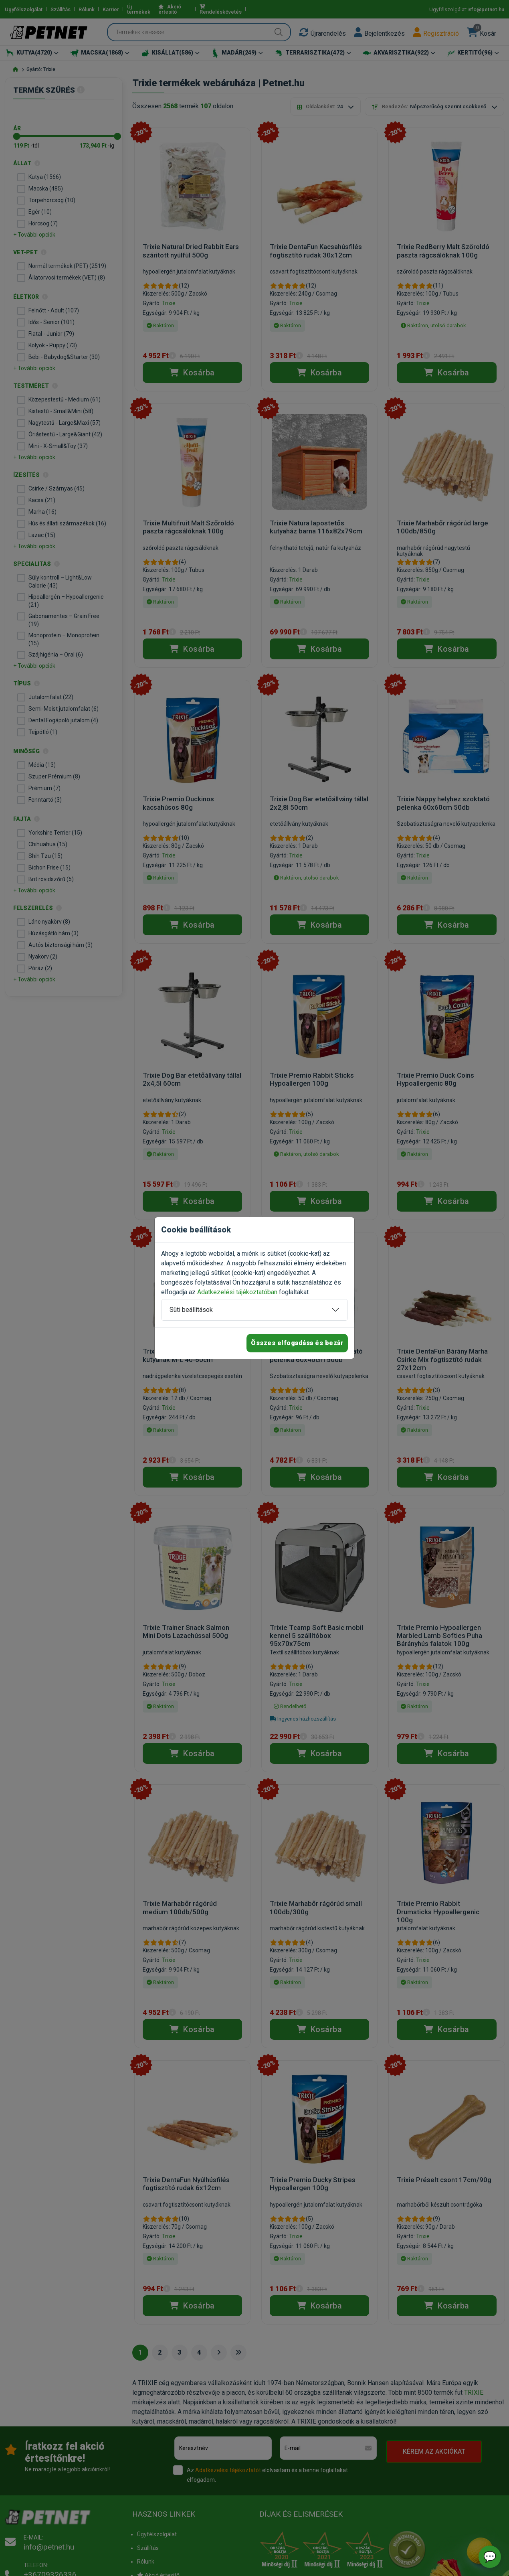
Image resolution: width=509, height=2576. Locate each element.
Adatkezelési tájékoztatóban (237, 1292)
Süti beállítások (191, 1309)
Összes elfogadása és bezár (297, 1343)
